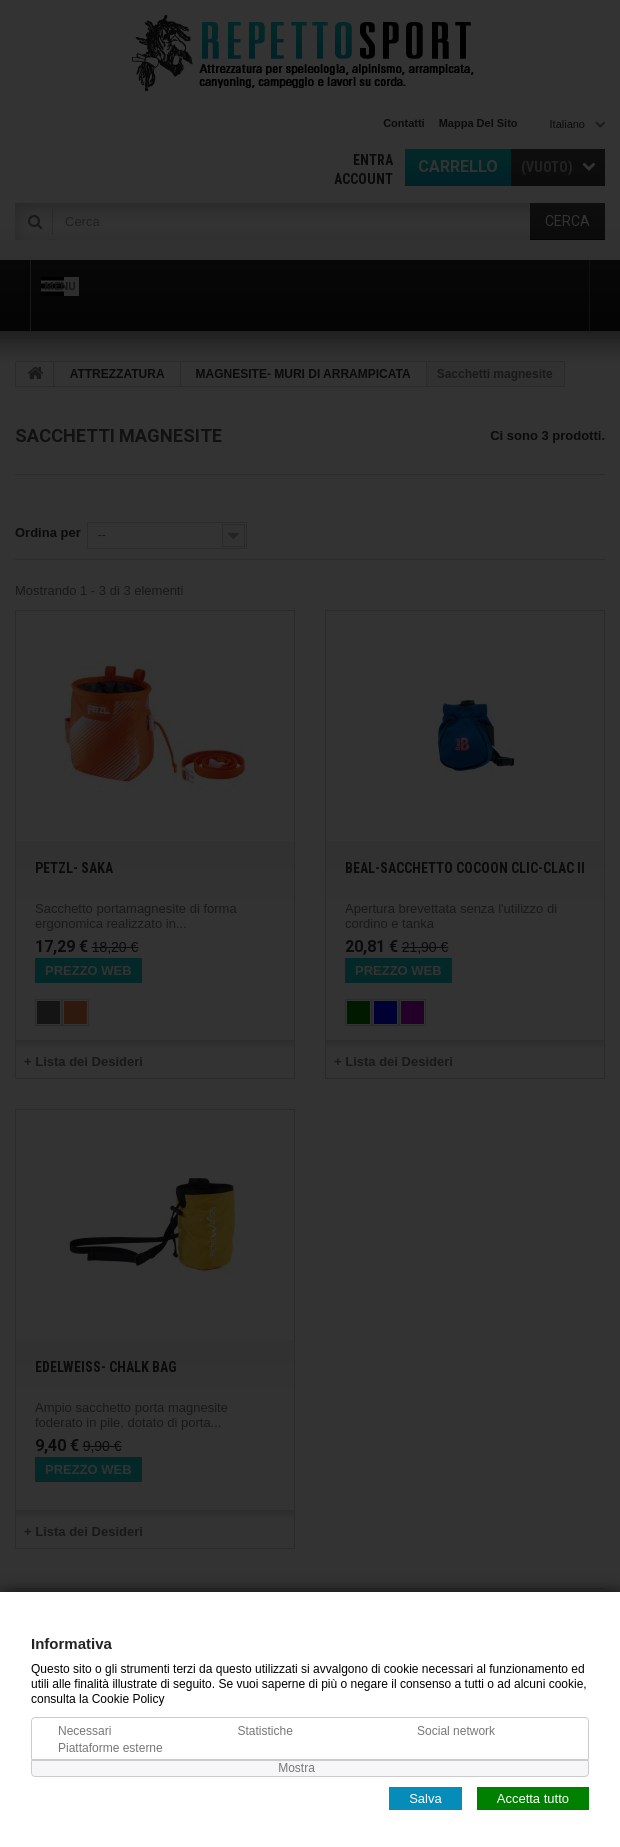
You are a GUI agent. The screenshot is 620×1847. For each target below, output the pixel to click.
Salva (425, 1797)
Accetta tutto (533, 1797)
